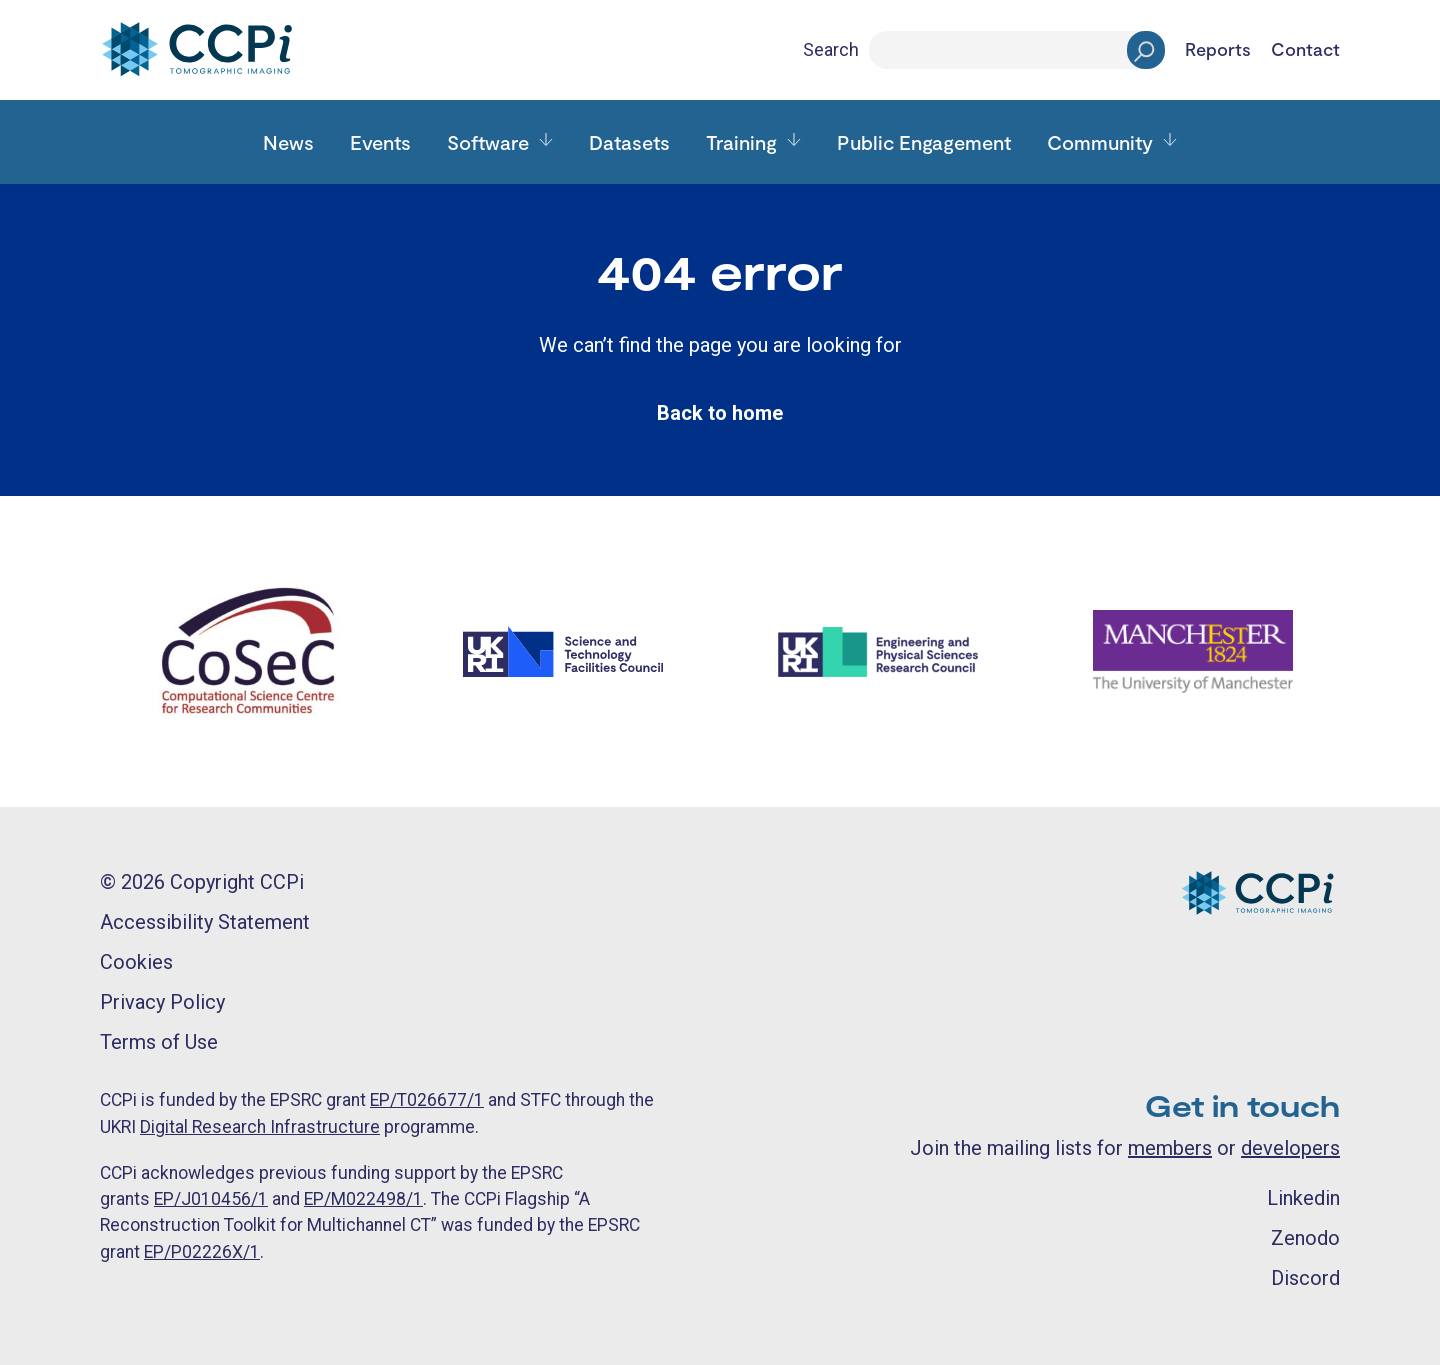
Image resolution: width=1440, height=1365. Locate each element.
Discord (1305, 1278)
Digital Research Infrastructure (260, 1127)
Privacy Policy (162, 1002)
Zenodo (1305, 1238)
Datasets (629, 142)
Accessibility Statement (205, 922)
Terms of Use (159, 1042)
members (1170, 1148)
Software (488, 142)
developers (1290, 1148)
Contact (1305, 50)
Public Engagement (924, 142)
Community (1100, 142)
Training (741, 142)
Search (831, 49)
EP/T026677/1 (427, 1100)
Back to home (720, 413)
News (288, 142)
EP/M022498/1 (363, 1199)
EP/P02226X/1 (202, 1252)
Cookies (136, 962)
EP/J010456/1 (211, 1199)
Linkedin (1303, 1198)
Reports (1218, 50)
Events (380, 142)
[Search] (1017, 50)
